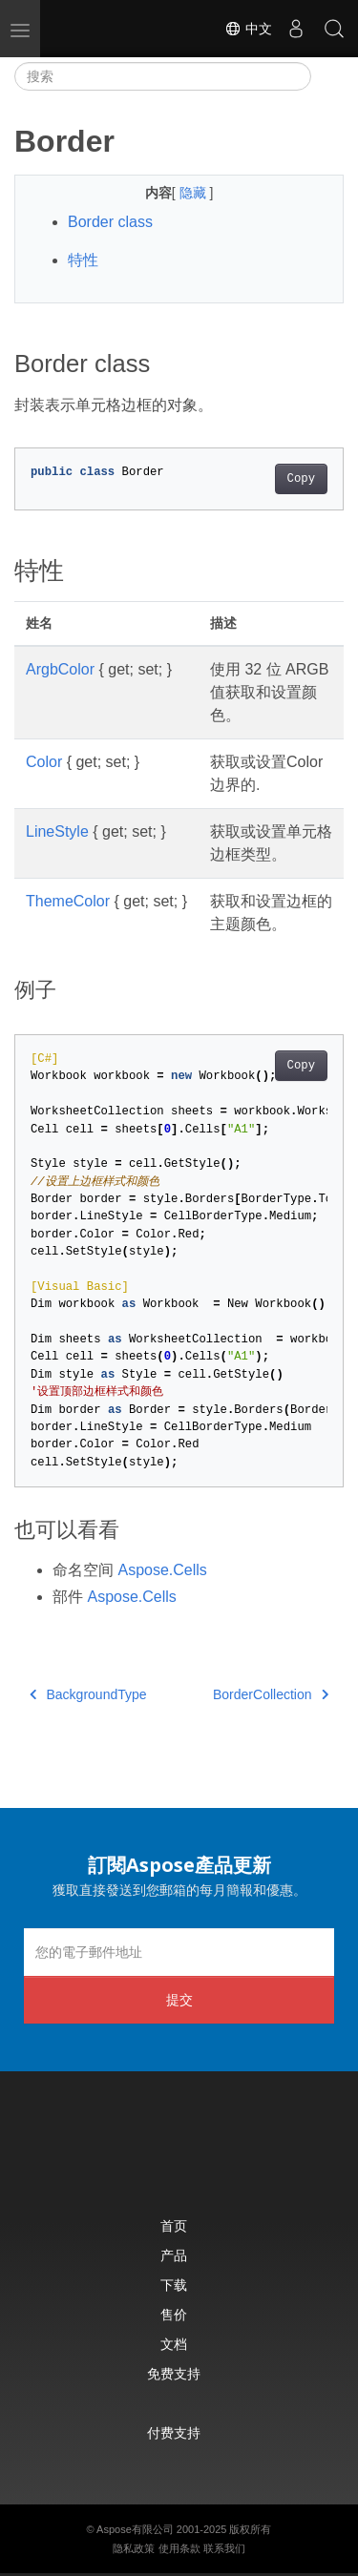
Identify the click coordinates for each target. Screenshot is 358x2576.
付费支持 (173, 2432)
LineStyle (57, 831)
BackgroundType (88, 1694)
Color (44, 762)
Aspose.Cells (161, 1570)
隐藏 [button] (194, 192)
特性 (83, 260)
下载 (173, 2284)
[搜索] (162, 76)
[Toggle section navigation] (327, 76)
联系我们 (224, 2548)
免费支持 (173, 2373)
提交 (179, 1999)
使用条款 (179, 2548)
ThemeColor (68, 901)
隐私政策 (134, 2548)
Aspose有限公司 (135, 2529)
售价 (173, 2314)
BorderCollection (270, 1694)
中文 (248, 28)
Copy (301, 479)
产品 (173, 2255)
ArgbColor (60, 669)
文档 (173, 2344)
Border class (110, 222)
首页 (173, 2225)
